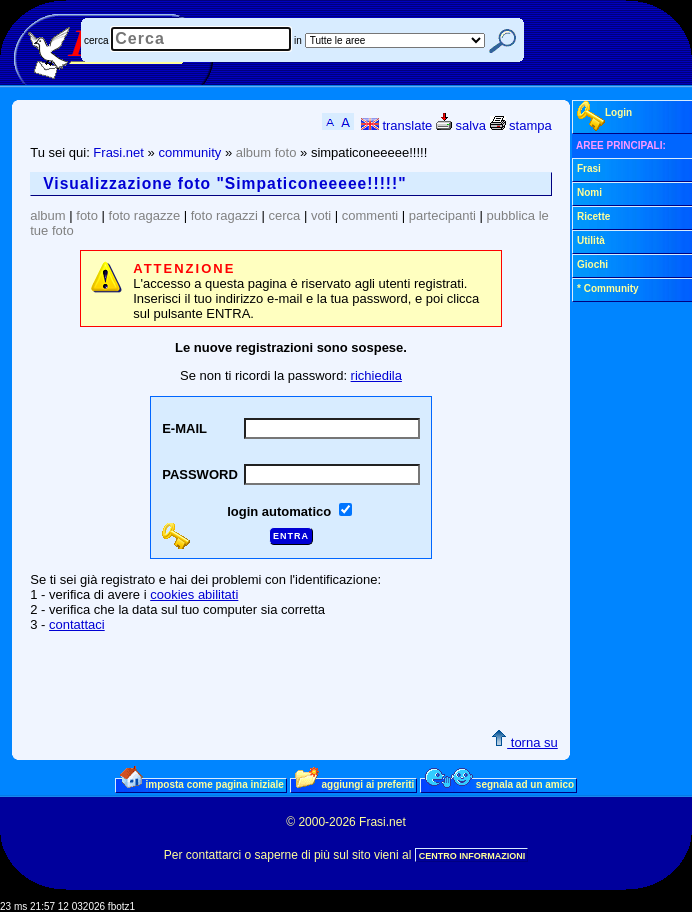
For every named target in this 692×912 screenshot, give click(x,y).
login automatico (281, 511)
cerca (96, 40)
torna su (524, 742)
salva (461, 125)
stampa (521, 125)
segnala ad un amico (499, 784)
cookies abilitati (194, 594)
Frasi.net (118, 152)
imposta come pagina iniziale (202, 784)
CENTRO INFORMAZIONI (472, 856)
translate (396, 125)
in (298, 40)
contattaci (77, 624)
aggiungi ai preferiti (355, 784)
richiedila (376, 375)
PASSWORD (200, 474)
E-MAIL (184, 428)
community (189, 152)
